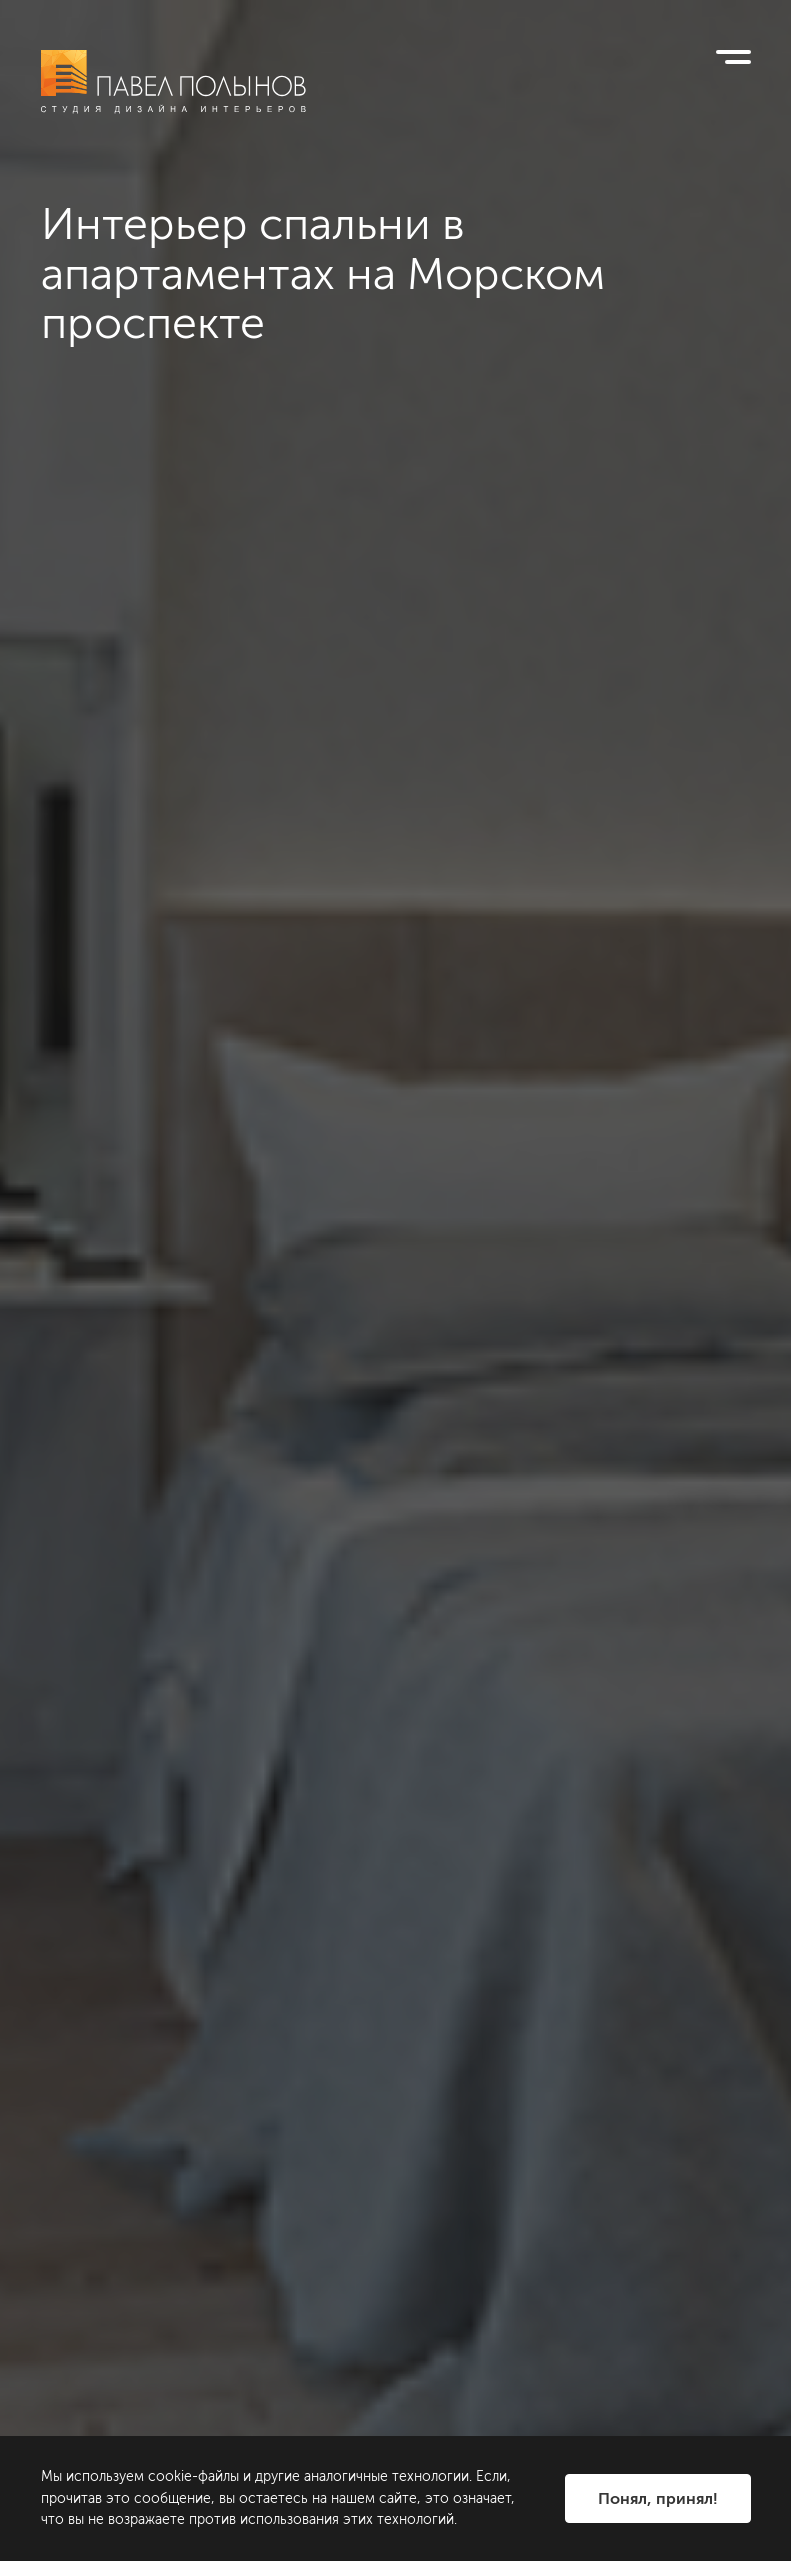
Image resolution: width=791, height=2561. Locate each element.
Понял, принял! (658, 2498)
